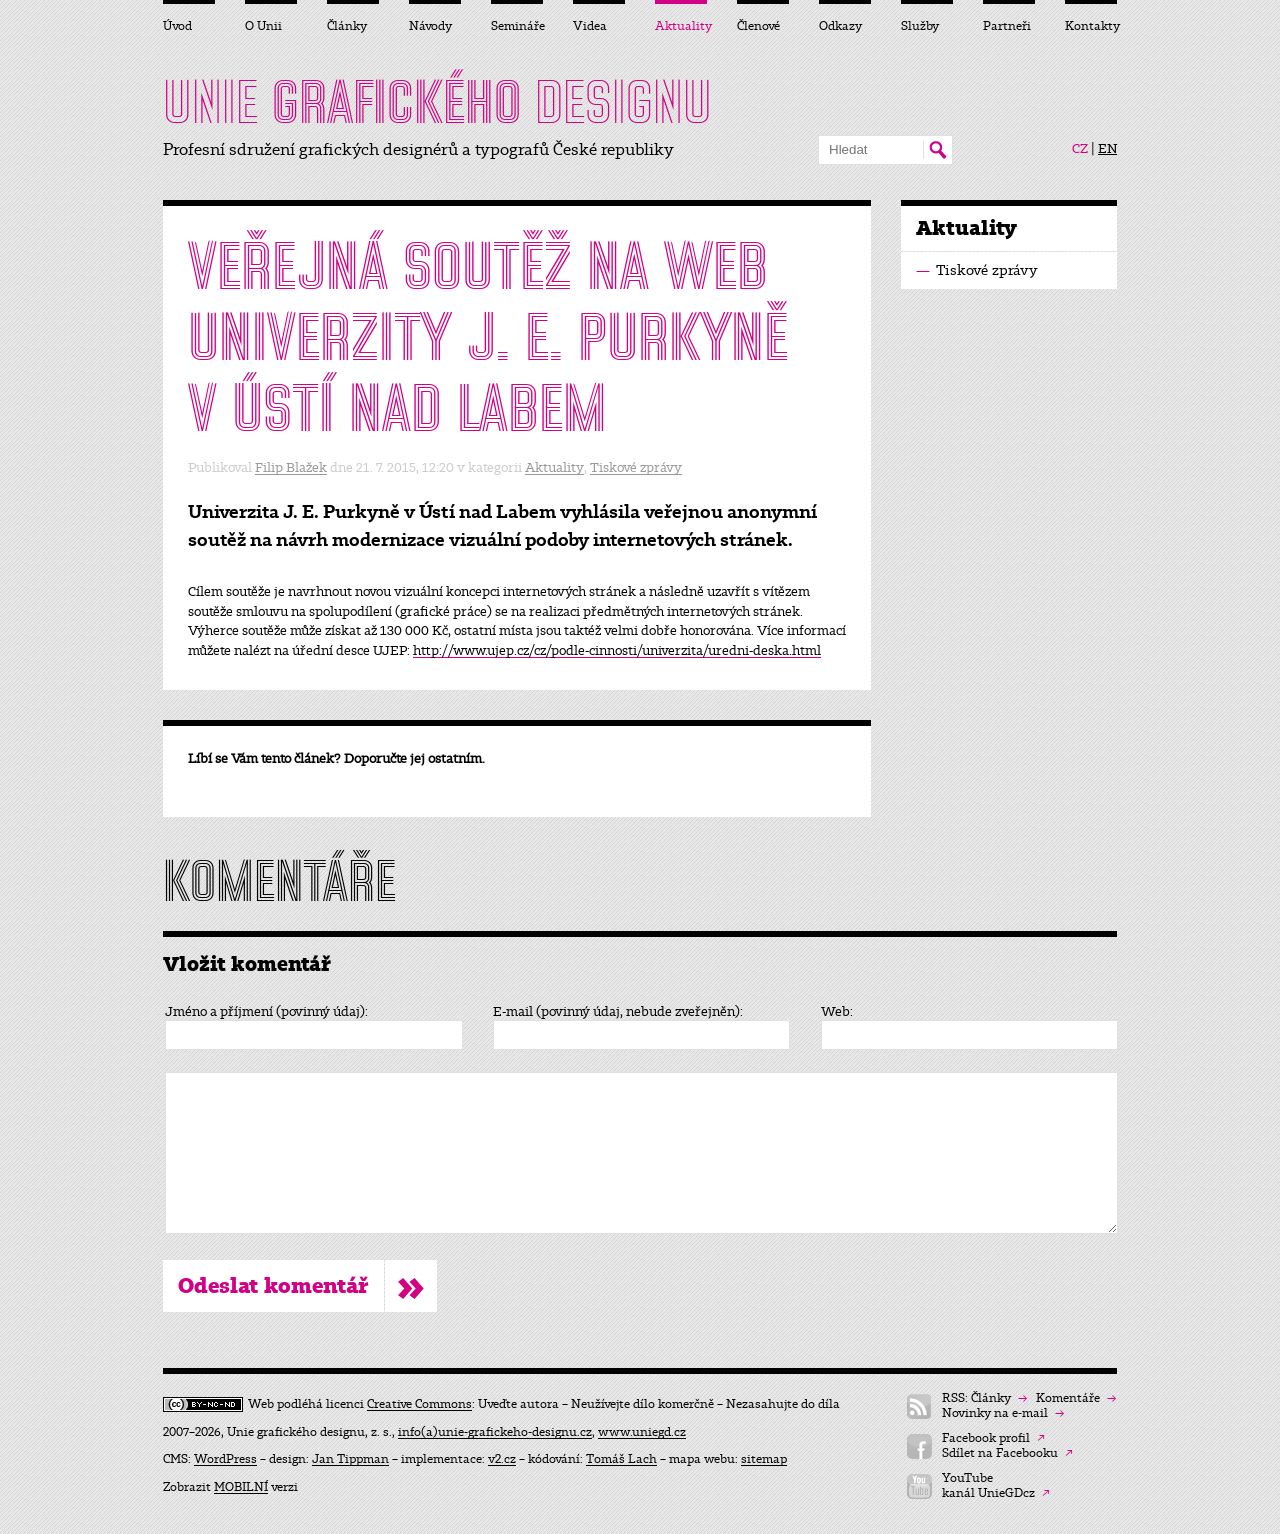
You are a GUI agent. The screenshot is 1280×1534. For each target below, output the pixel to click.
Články (347, 26)
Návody (430, 26)
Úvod (177, 26)
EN (1107, 149)
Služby (920, 26)
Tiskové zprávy (636, 467)
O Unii (263, 26)
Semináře (517, 26)
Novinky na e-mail (1003, 1413)
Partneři (1007, 26)
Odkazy (840, 26)
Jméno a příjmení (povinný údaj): (266, 1012)
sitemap (764, 1459)
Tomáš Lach (621, 1459)
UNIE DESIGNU (437, 102)
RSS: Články (984, 1398)
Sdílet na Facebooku (1007, 1453)
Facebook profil (993, 1438)
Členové (758, 26)
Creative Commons (419, 1404)
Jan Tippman (350, 1459)
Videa (590, 26)
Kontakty (1091, 26)
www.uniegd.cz (642, 1432)
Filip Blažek (291, 467)
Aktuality (554, 467)
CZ (1080, 149)
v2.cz (502, 1459)
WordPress (225, 1459)
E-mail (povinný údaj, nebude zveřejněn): (618, 1012)
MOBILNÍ (241, 1487)
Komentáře (1076, 1398)
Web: (837, 1012)
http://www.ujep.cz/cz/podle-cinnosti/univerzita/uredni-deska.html (617, 650)
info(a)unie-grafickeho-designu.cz (495, 1432)
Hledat (937, 150)
